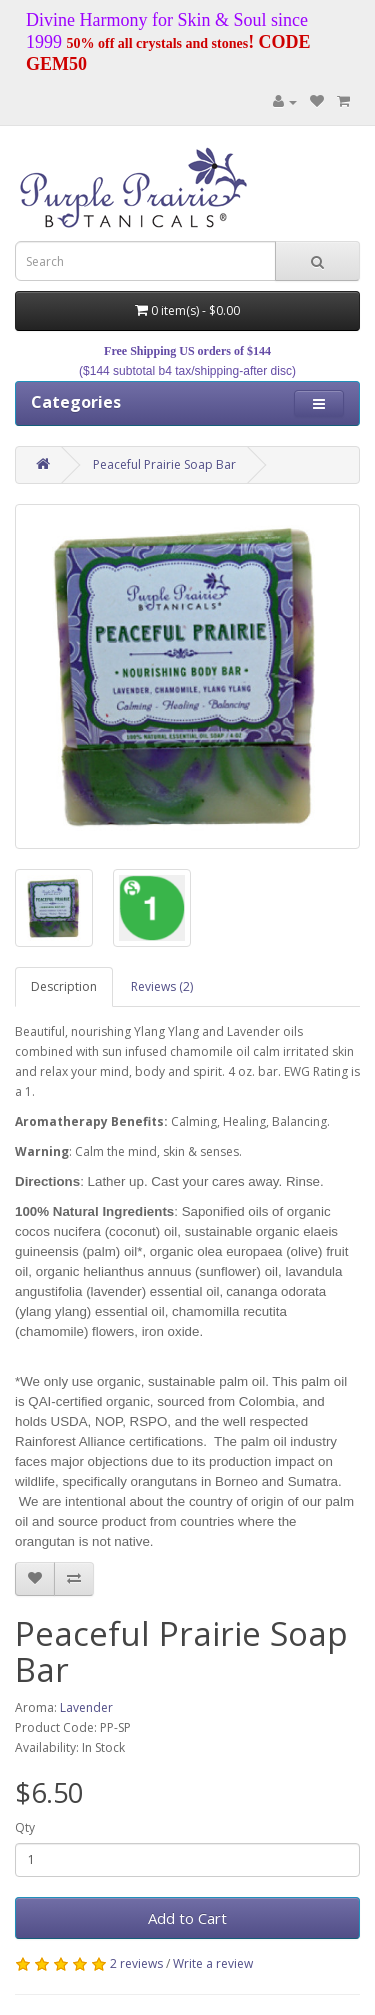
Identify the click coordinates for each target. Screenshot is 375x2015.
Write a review (213, 1963)
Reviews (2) (162, 986)
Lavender (86, 1707)
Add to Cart (187, 1918)
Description (64, 986)
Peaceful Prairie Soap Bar (164, 464)
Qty (25, 1827)
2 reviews (136, 1963)
